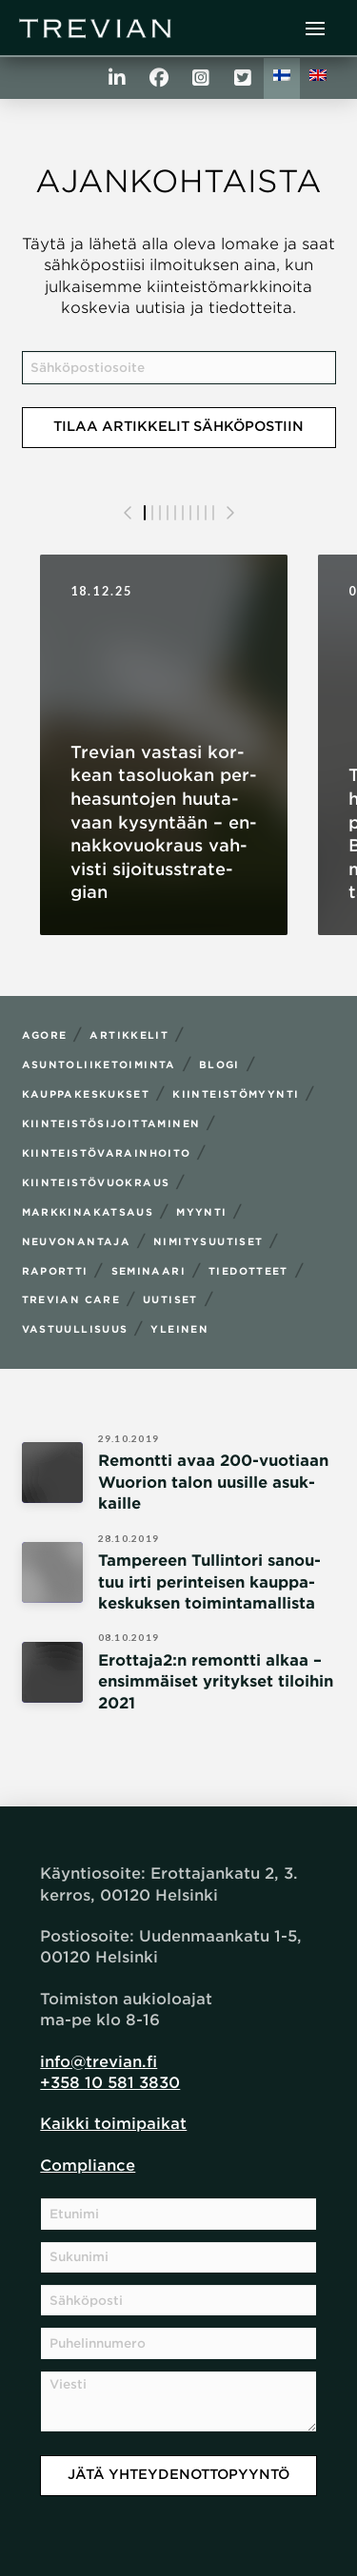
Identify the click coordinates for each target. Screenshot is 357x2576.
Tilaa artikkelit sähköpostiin (178, 426)
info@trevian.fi (98, 2062)
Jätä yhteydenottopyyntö (178, 2474)
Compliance (87, 2165)
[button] (315, 28)
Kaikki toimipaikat (113, 2124)
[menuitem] (282, 78)
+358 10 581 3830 (110, 2083)
